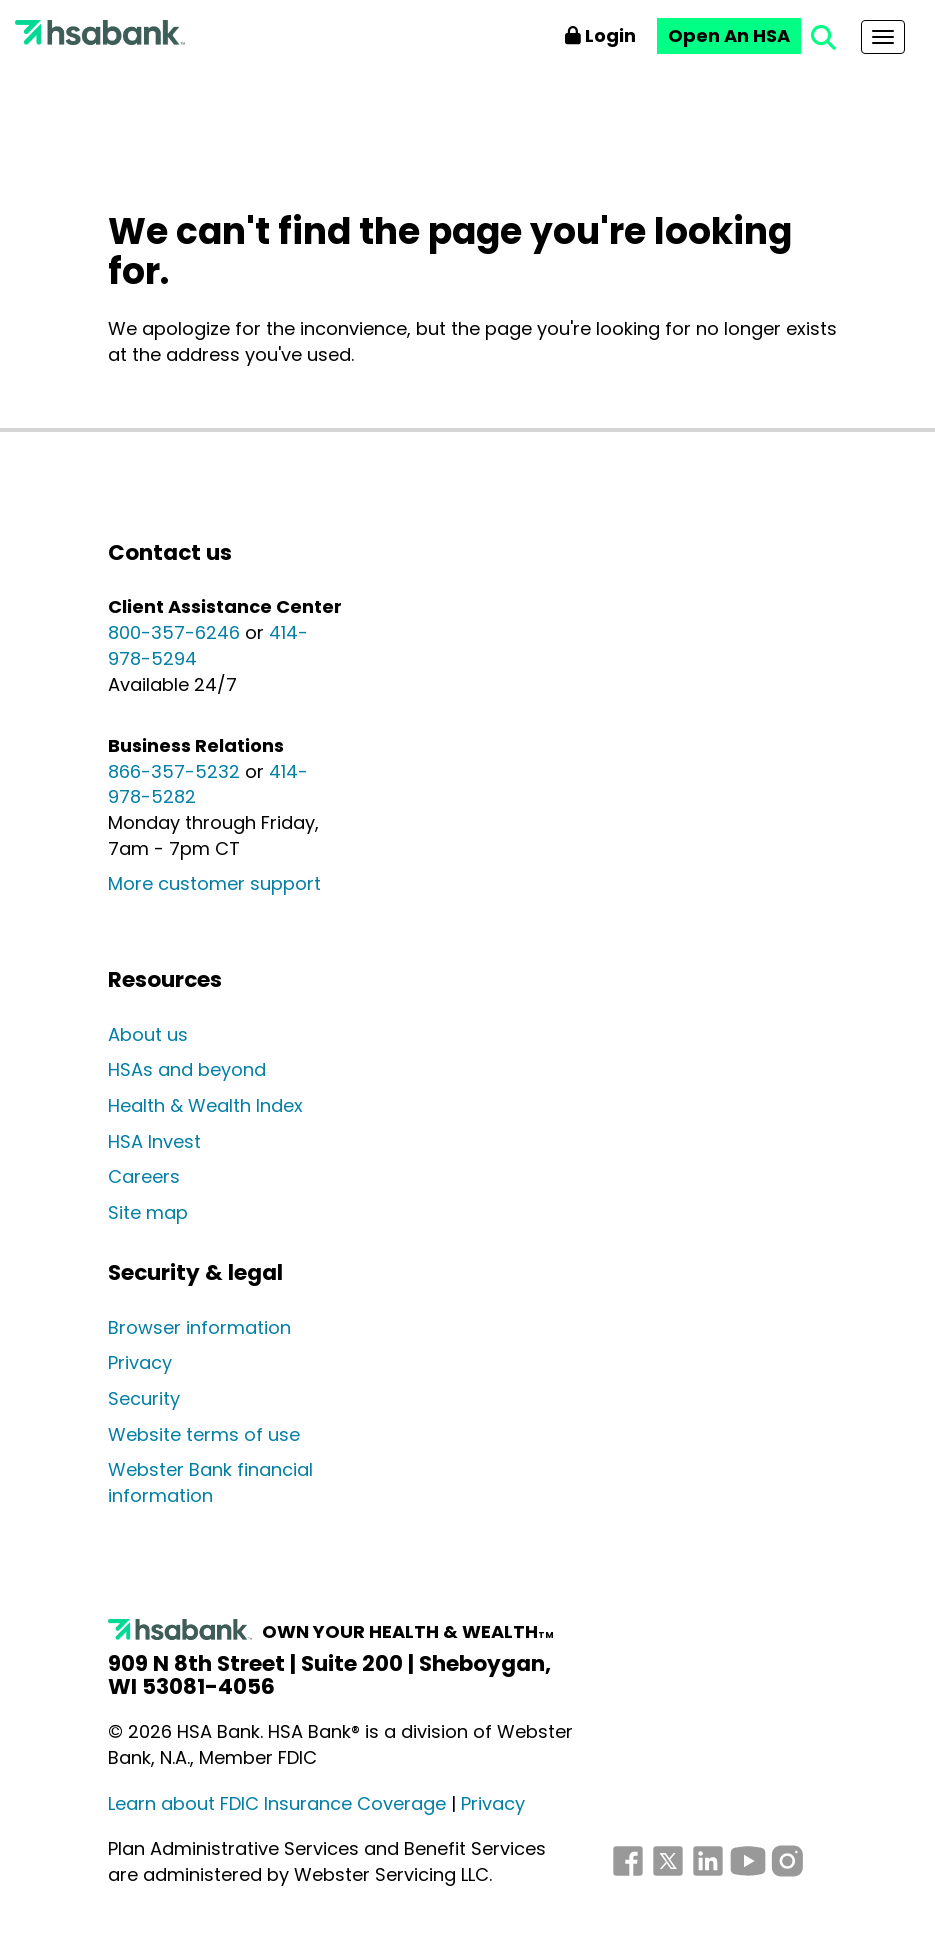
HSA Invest (154, 1141)
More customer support (214, 883)
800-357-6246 (174, 632)
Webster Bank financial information (210, 1482)
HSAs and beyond (187, 1069)
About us (148, 1034)
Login (600, 35)
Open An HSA (729, 35)
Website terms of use (204, 1434)
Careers (144, 1176)
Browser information (199, 1327)
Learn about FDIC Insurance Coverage (277, 1803)
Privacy (140, 1362)
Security (144, 1398)
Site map (148, 1212)
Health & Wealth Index (205, 1105)
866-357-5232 (174, 771)
